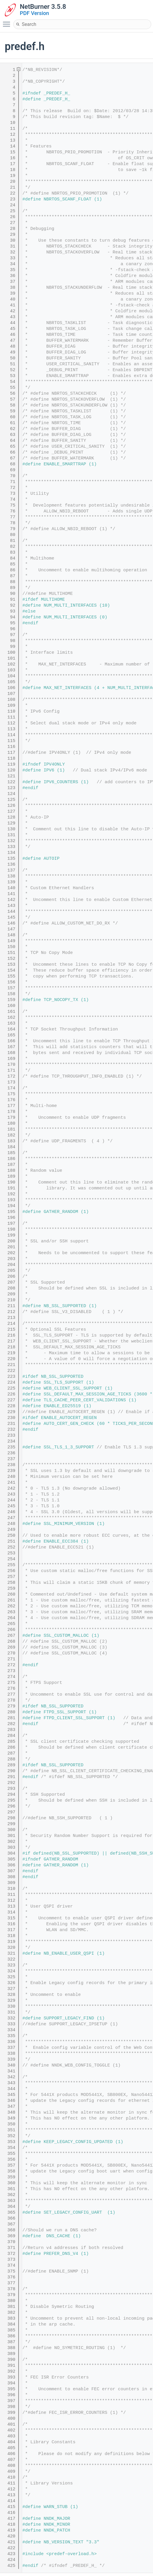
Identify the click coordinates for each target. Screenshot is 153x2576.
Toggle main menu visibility (8, 21)
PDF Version (34, 13)
